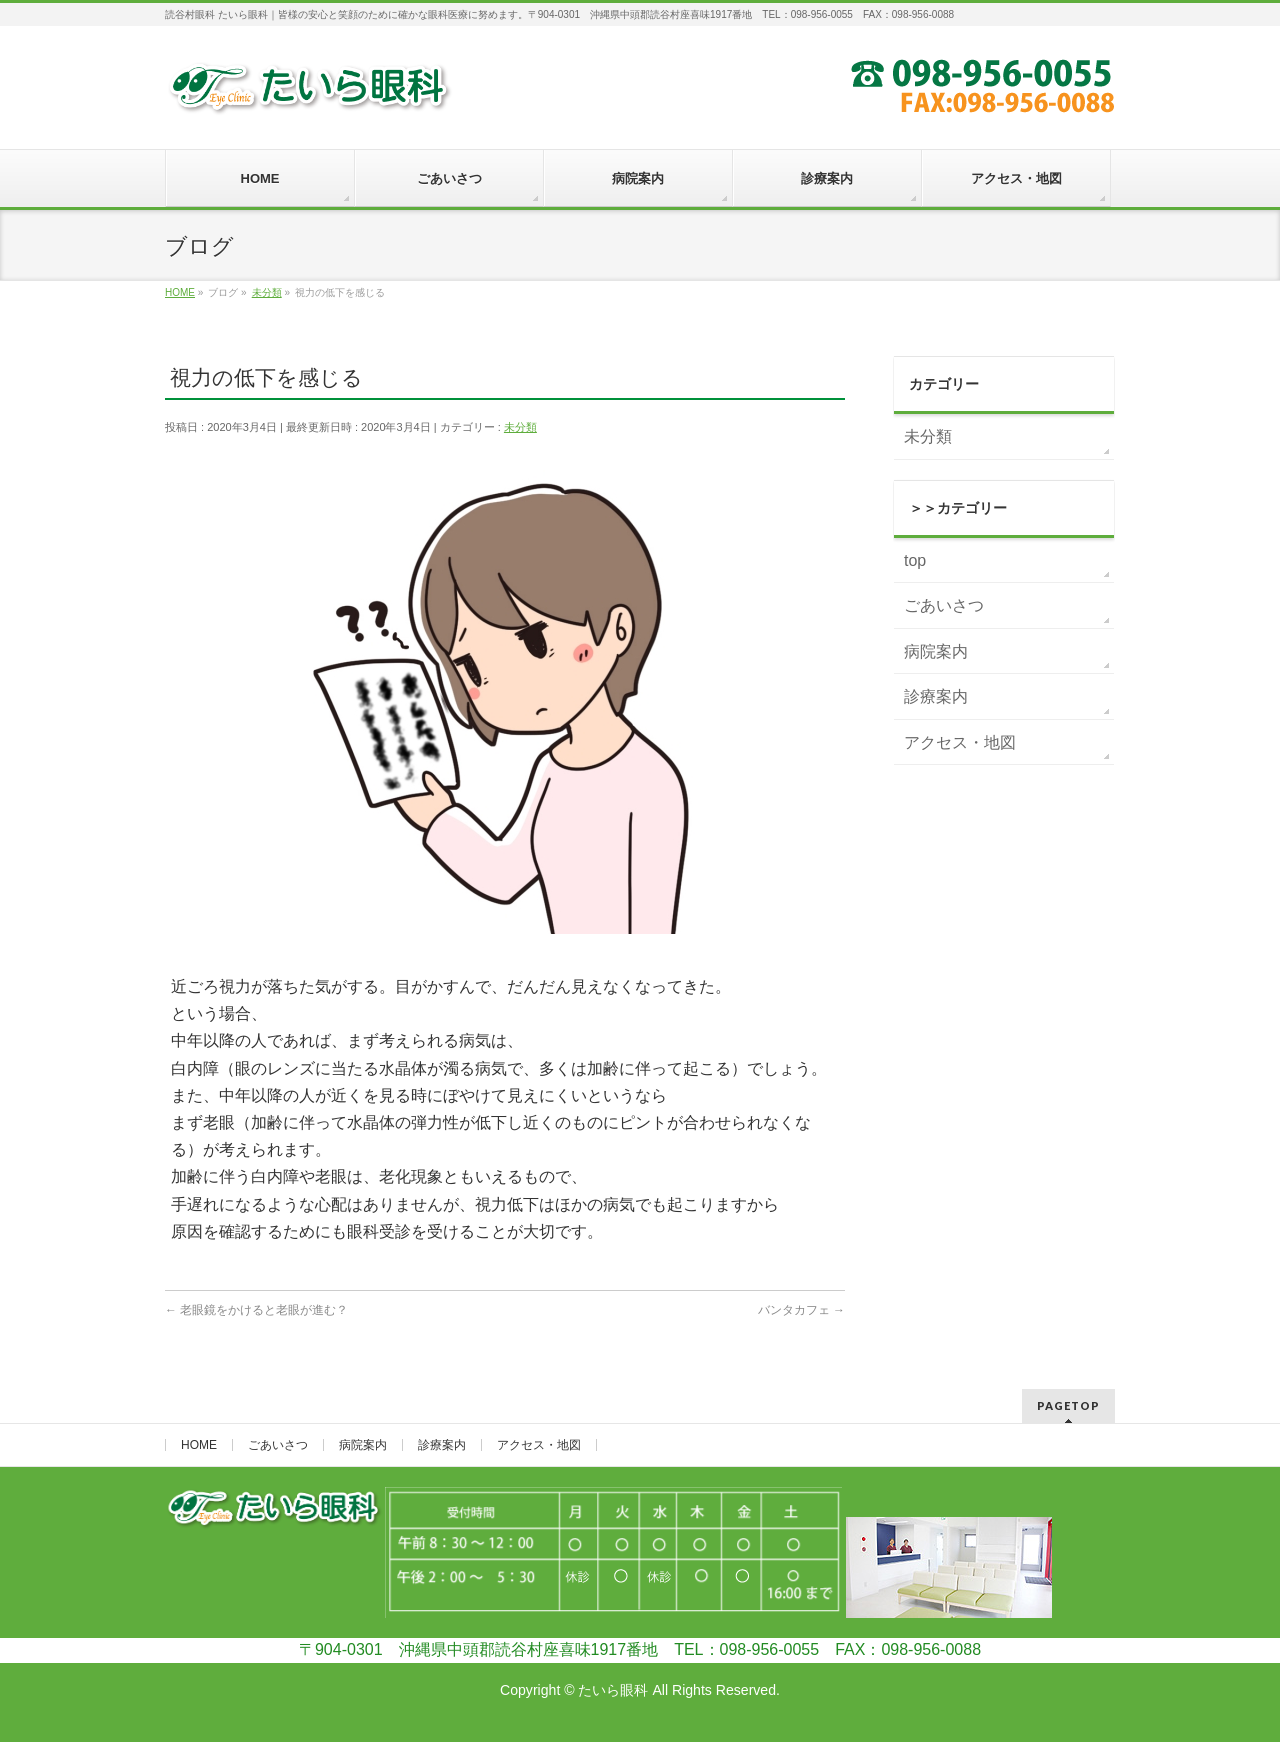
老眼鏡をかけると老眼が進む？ (256, 1310)
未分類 (520, 427)
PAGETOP (1068, 1405)
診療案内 (936, 696)
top (915, 560)
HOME (199, 1445)
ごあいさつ (944, 605)
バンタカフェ (801, 1310)
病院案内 (936, 651)
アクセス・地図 (960, 742)
